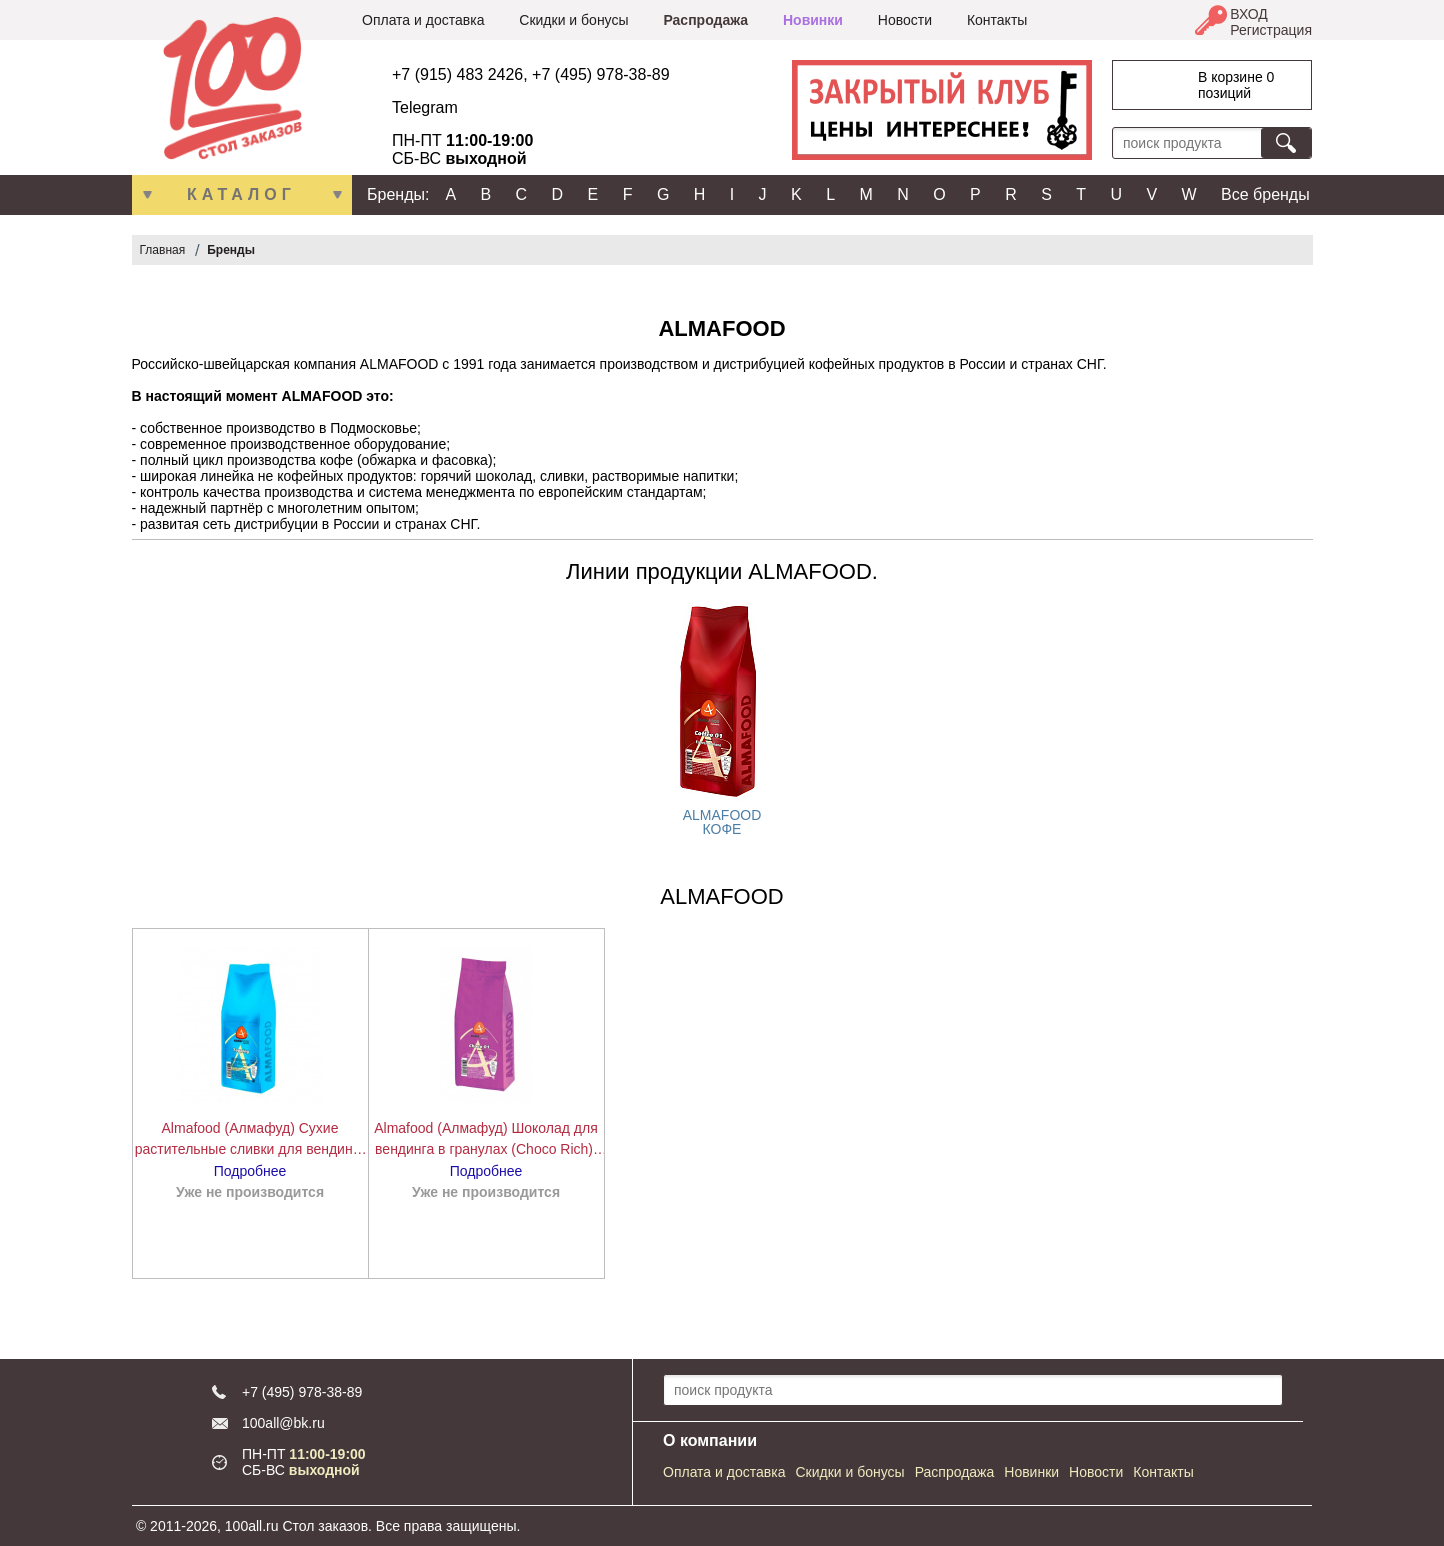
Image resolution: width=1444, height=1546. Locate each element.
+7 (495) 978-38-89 (600, 74)
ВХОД (1249, 14)
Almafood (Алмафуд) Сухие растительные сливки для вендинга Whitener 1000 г (250, 1140)
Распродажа (705, 20)
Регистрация (1271, 30)
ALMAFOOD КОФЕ (722, 822)
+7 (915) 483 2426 (457, 74)
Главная (163, 250)
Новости (905, 20)
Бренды (231, 250)
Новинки (813, 20)
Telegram (425, 107)
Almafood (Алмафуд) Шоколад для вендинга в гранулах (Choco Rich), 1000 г (486, 1140)
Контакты (997, 20)
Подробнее (250, 1171)
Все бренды (1265, 194)
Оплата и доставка (423, 20)
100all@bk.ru (283, 1423)
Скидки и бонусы (573, 20)
